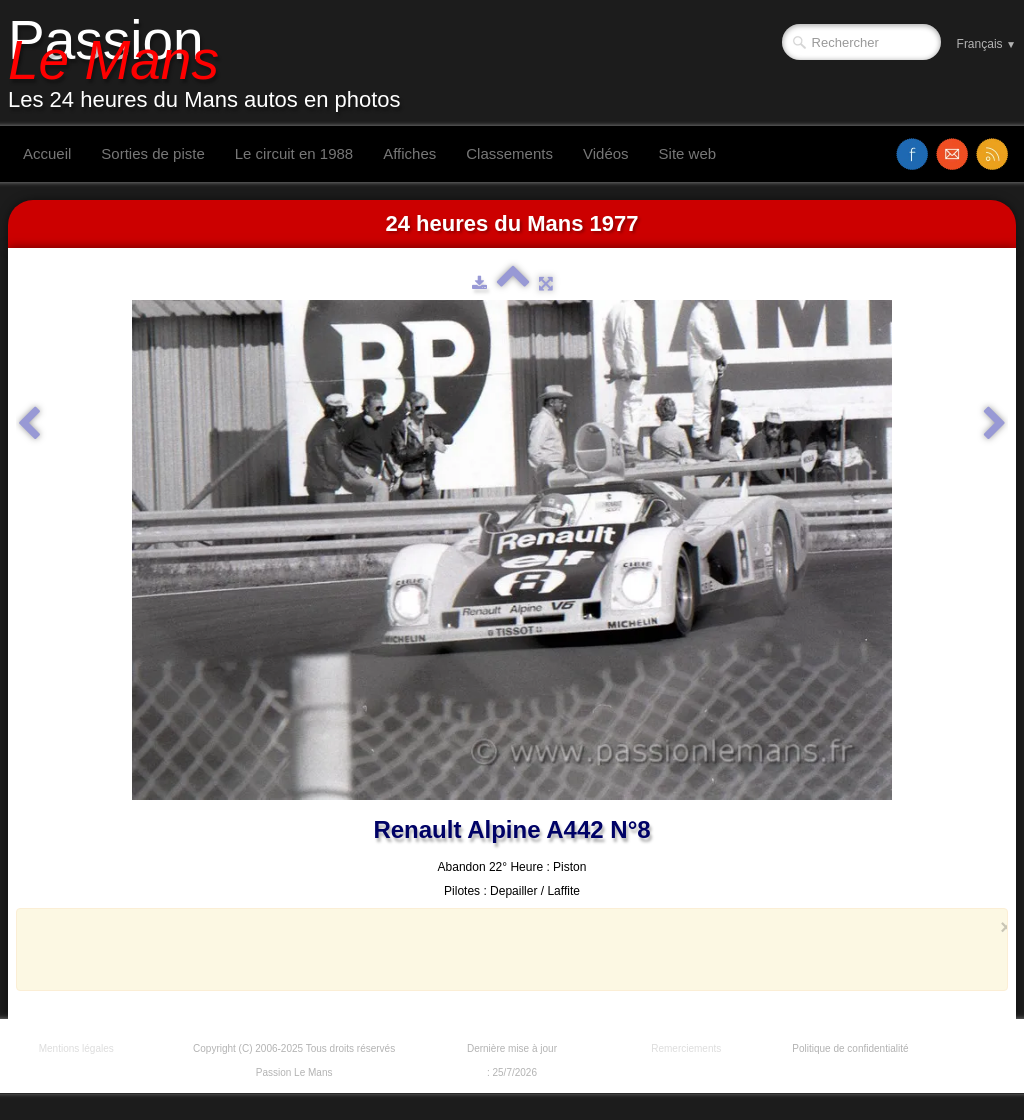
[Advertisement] (506, 949)
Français (986, 44)
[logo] (212, 63)
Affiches (409, 153)
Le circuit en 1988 (294, 153)
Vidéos (606, 153)
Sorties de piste (152, 153)
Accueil (47, 153)
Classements (509, 153)
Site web (688, 153)
